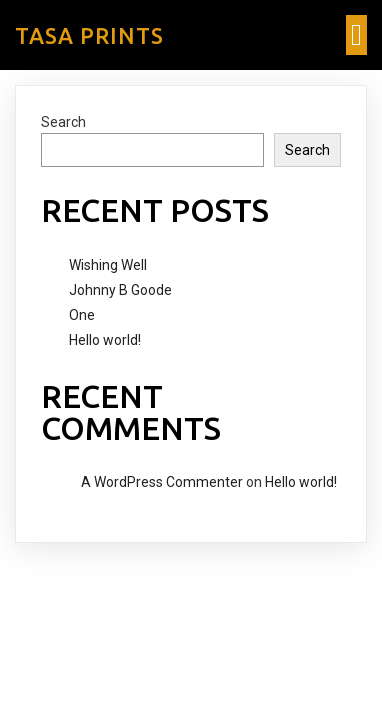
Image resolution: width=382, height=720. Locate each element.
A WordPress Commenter (162, 482)
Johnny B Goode (120, 290)
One (82, 315)
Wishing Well (108, 265)
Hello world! (105, 340)
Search (63, 122)
